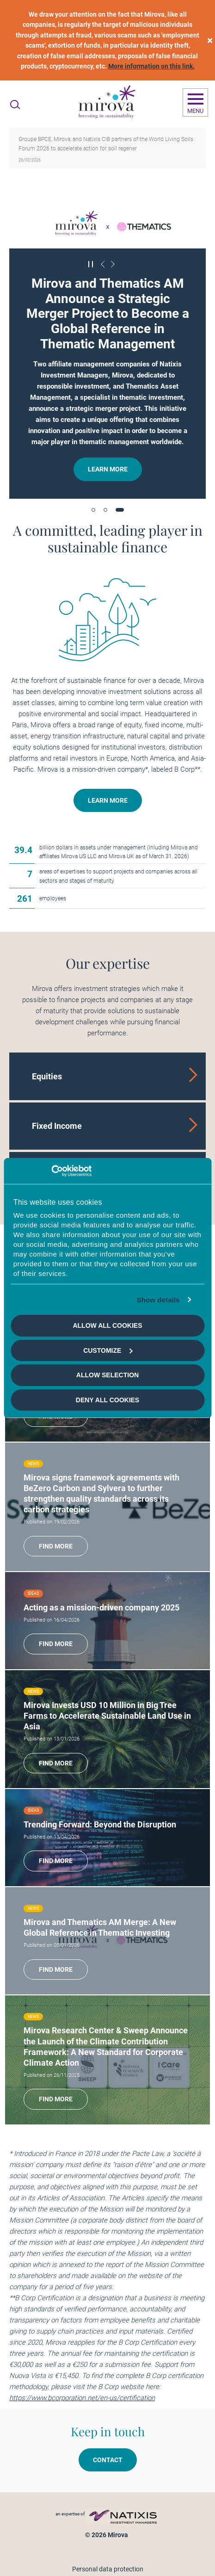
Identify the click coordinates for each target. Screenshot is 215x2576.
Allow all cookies (107, 1325)
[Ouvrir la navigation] (195, 102)
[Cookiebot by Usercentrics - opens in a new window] (51, 1171)
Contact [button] (108, 2460)
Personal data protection (107, 2569)
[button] (93, 510)
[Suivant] (113, 264)
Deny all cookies (107, 1400)
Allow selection (107, 1375)
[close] (210, 40)
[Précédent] (103, 264)
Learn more (108, 469)
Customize (107, 1350)
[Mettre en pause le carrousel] (91, 264)
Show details (158, 1300)
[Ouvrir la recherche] (15, 104)
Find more (56, 1546)
